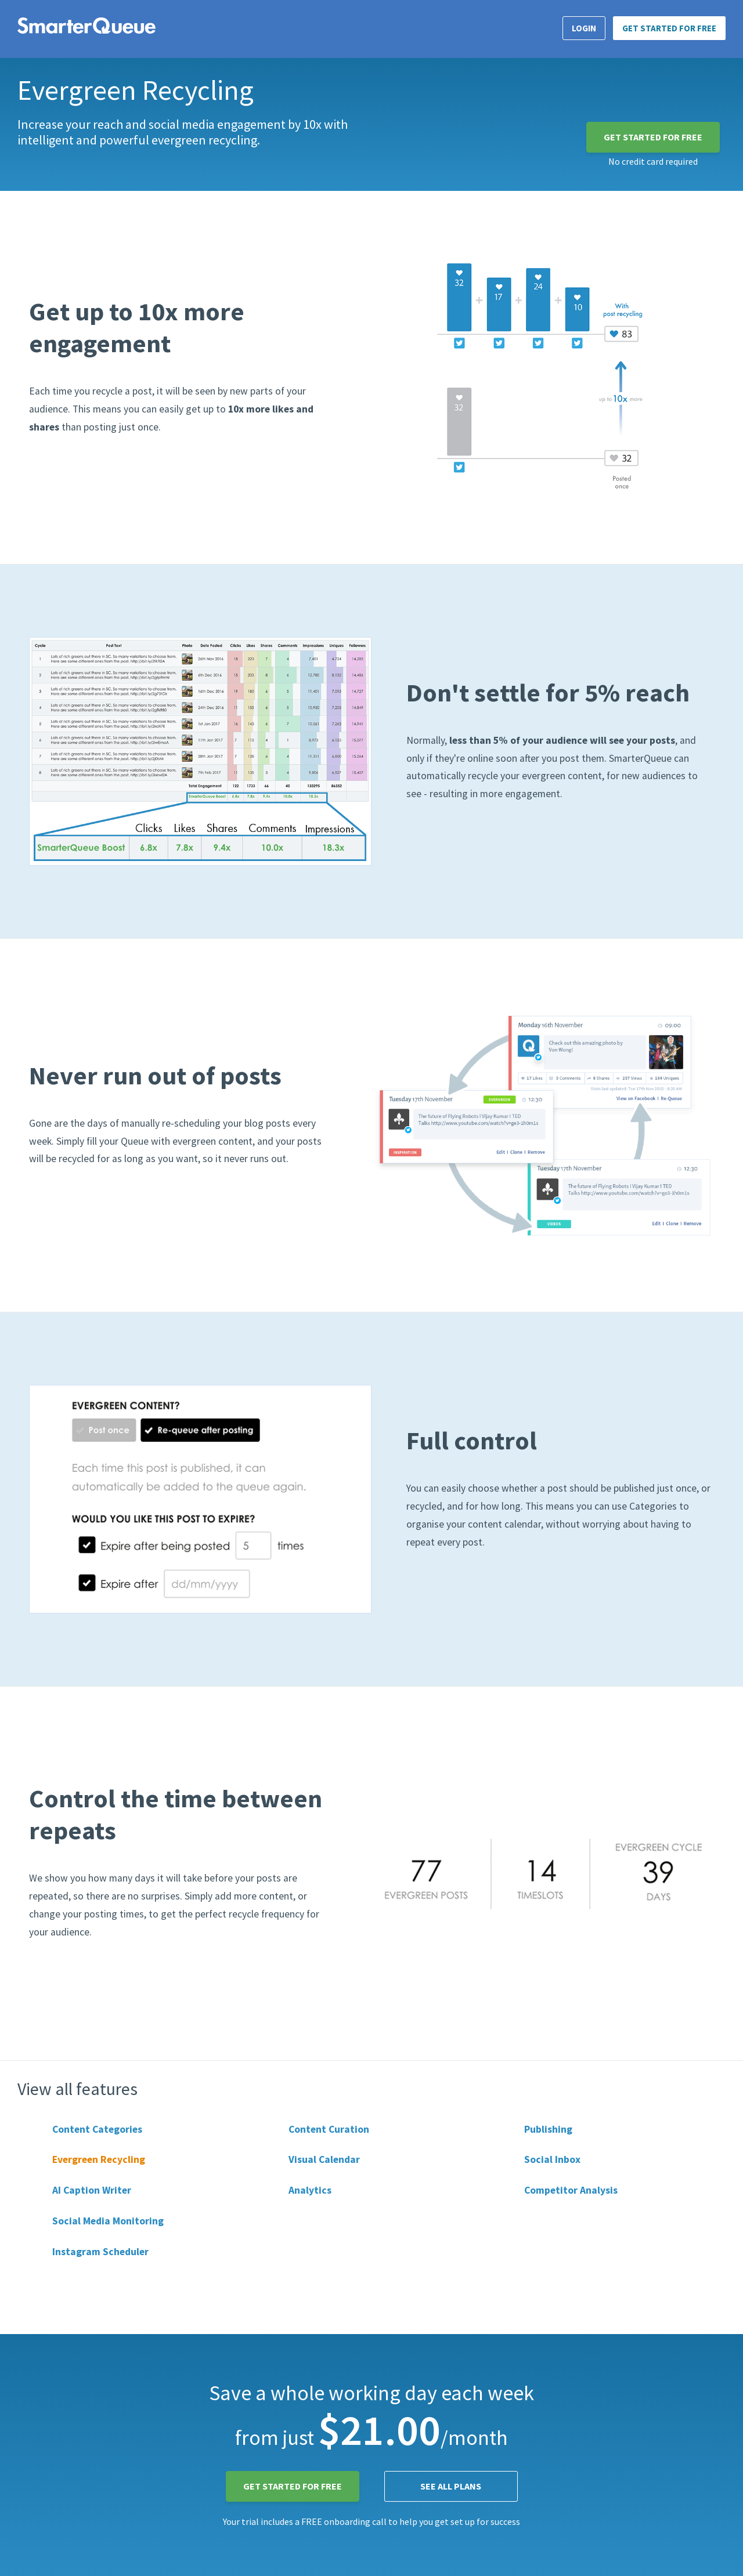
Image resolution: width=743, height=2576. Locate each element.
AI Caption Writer (91, 2190)
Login (584, 28)
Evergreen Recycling (98, 2159)
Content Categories (97, 2129)
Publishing (548, 2129)
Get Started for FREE (669, 28)
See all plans (450, 2486)
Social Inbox (552, 2159)
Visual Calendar (324, 2159)
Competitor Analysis (571, 2190)
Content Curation (328, 2129)
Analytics (309, 2190)
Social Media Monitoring (108, 2221)
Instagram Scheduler (100, 2251)
